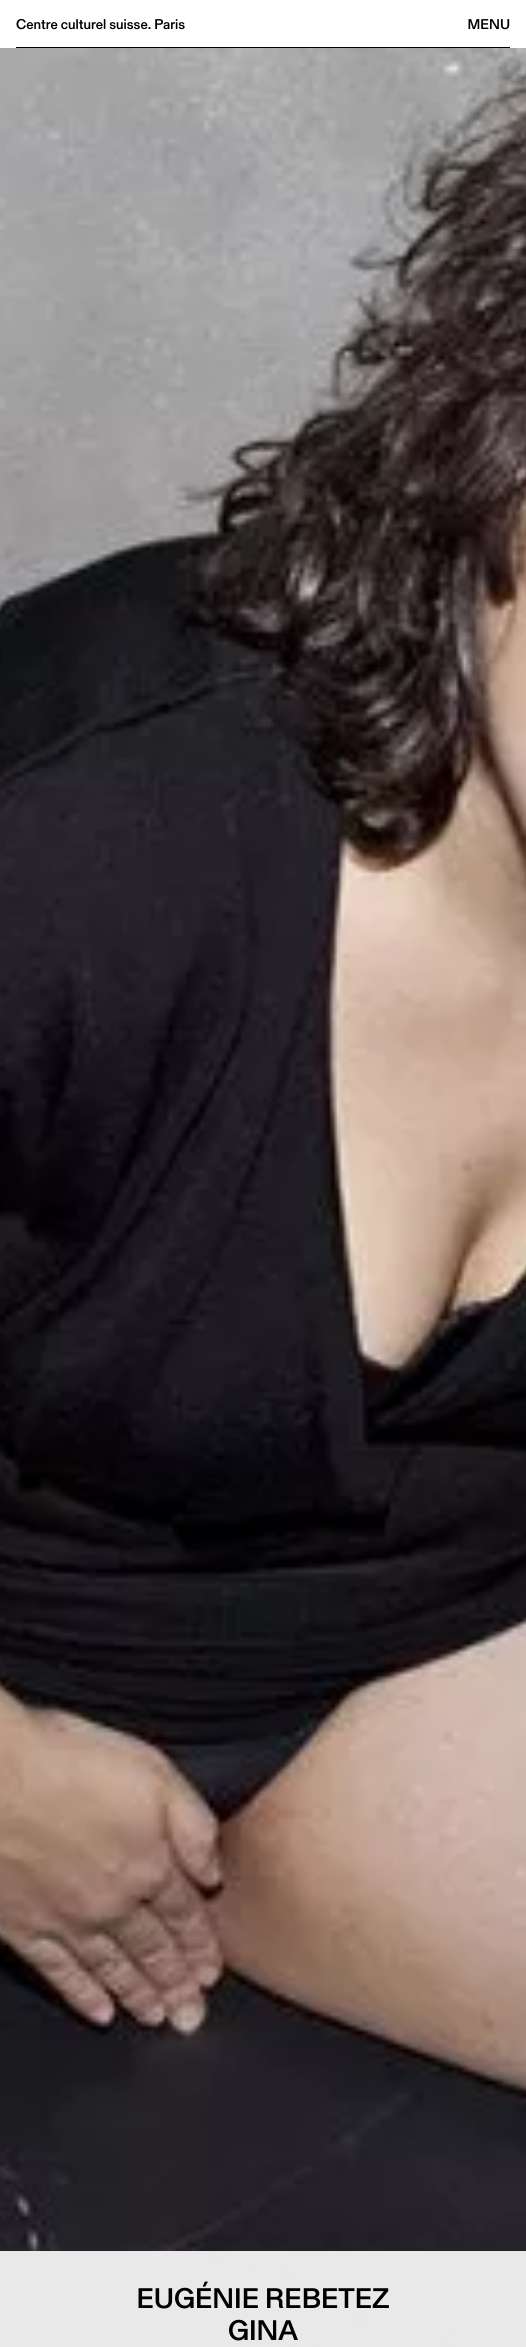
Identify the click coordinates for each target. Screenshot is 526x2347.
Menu (489, 24)
